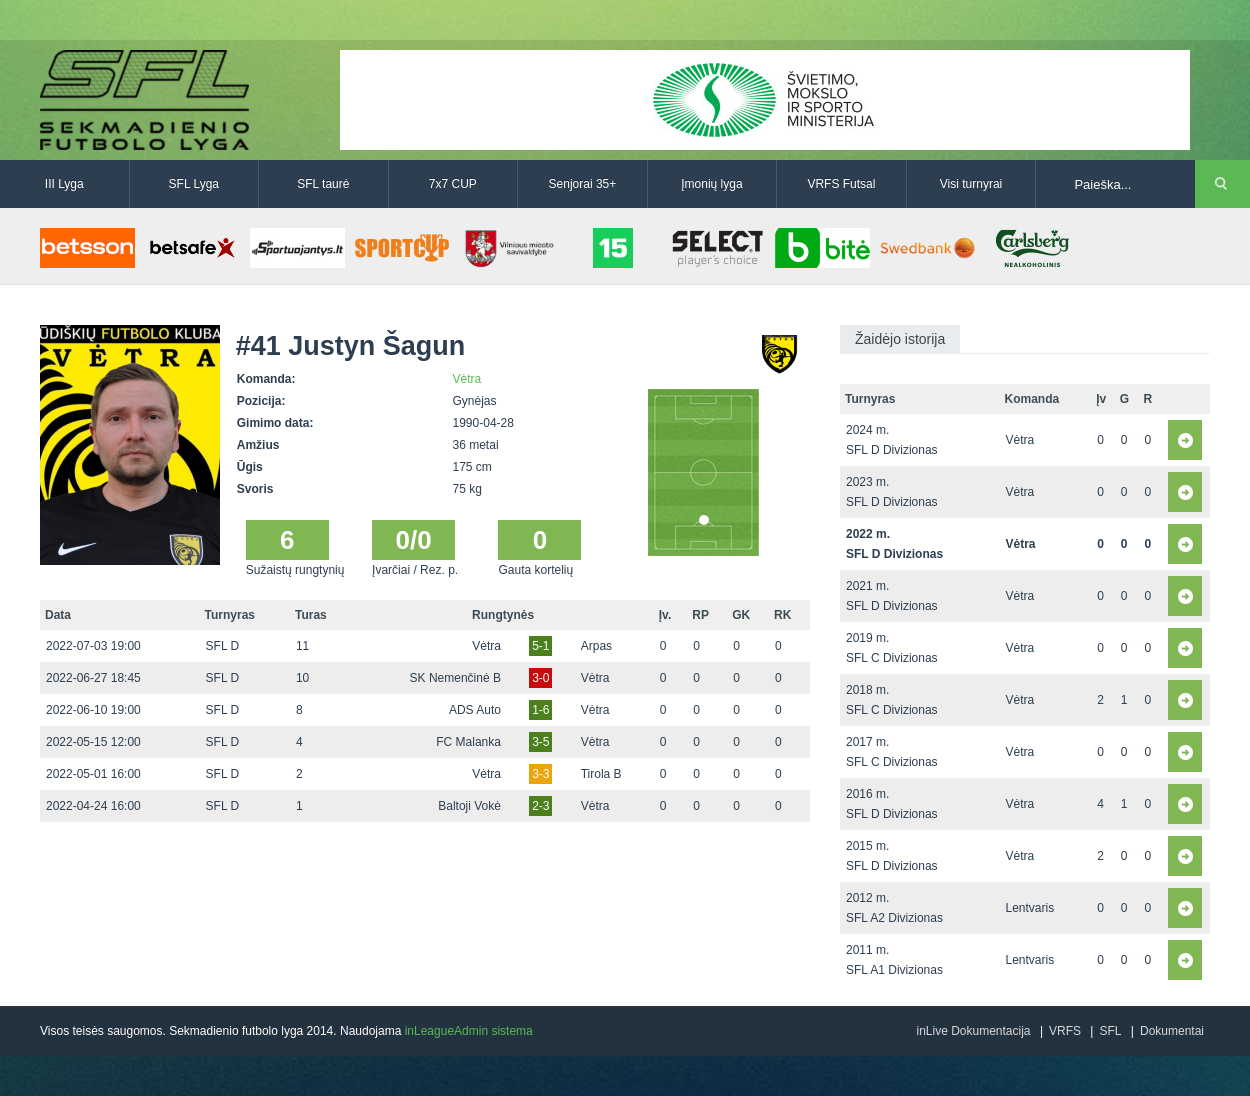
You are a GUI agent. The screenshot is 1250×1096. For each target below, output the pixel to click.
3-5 (540, 742)
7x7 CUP (453, 184)
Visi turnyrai (971, 184)
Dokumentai (1172, 1031)
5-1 (540, 646)
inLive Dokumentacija (973, 1031)
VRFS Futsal (841, 184)
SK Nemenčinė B (455, 678)
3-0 (540, 678)
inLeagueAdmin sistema (469, 1031)
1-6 (540, 710)
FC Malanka (468, 742)
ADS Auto (475, 710)
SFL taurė (323, 184)
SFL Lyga (194, 184)
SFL (1110, 1031)
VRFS (1065, 1031)
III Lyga (64, 184)
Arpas (596, 646)
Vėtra (467, 379)
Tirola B (601, 774)
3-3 (540, 774)
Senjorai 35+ (583, 184)
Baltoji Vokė (469, 806)
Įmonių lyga (711, 184)
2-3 (540, 806)
